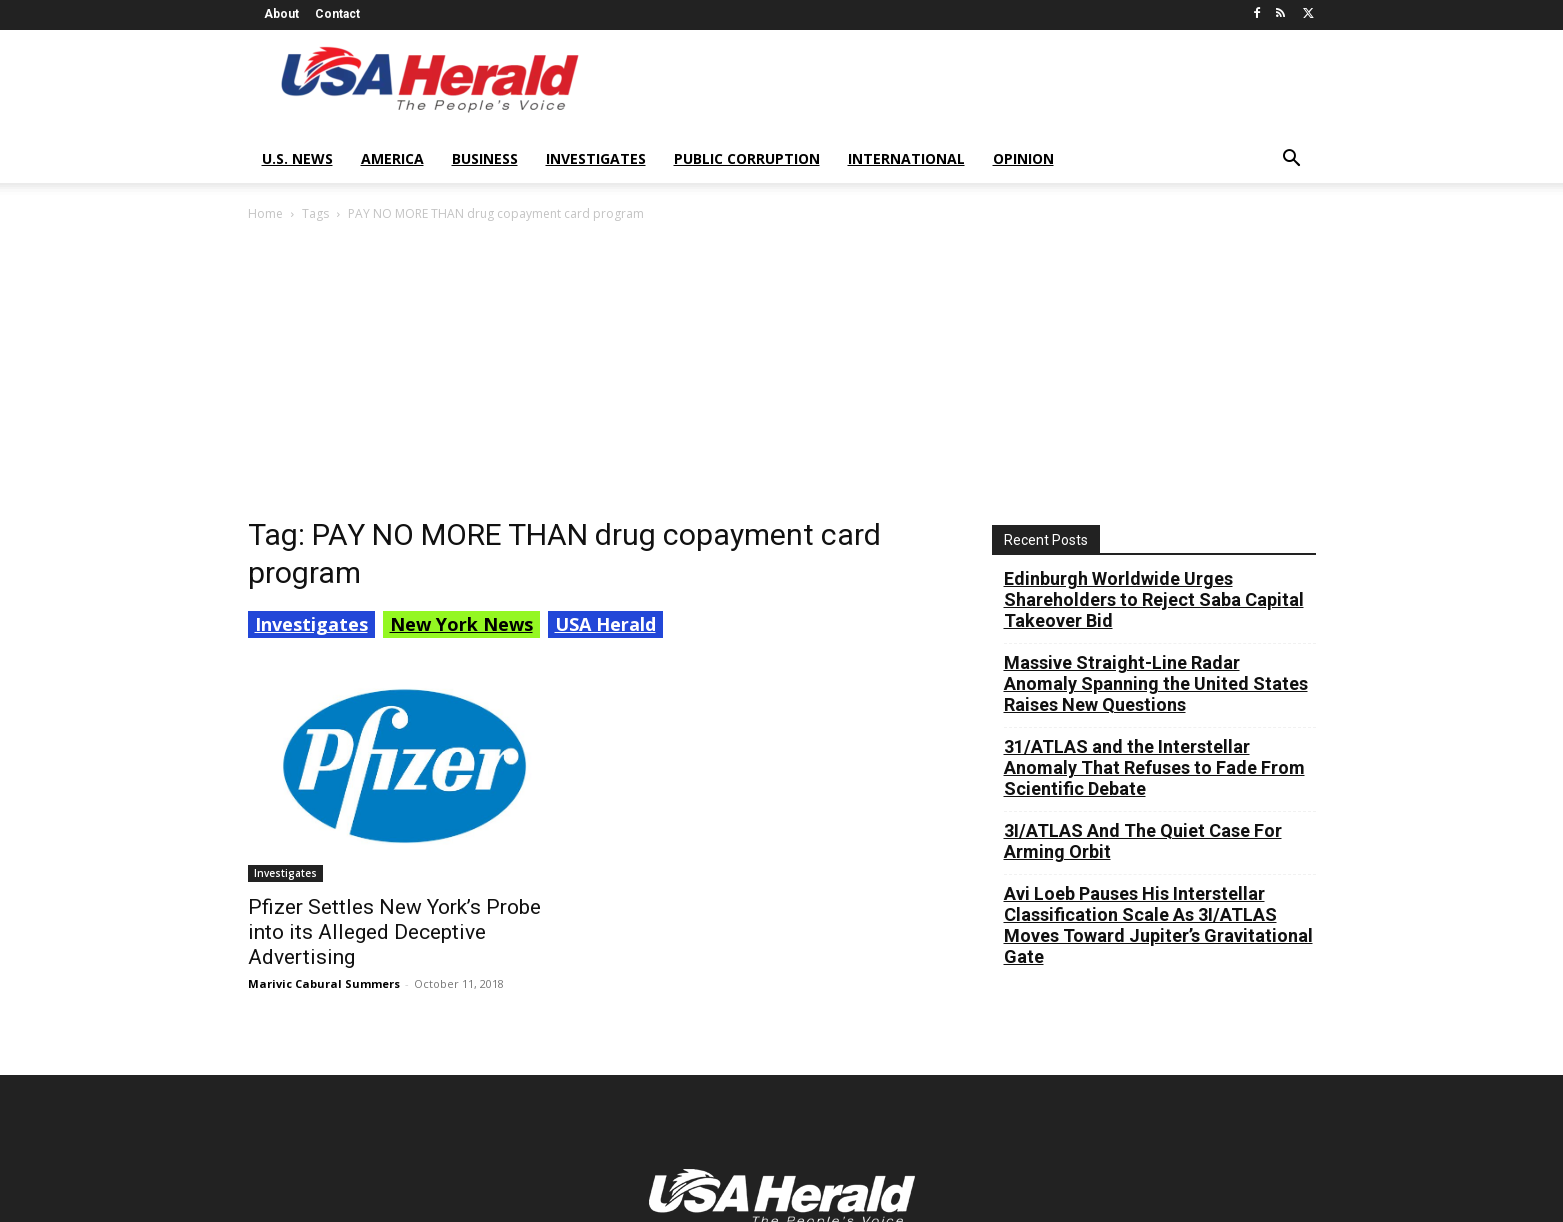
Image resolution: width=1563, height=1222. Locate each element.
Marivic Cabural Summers (324, 692)
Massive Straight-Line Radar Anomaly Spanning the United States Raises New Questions (1156, 392)
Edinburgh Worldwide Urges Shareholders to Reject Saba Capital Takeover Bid (1154, 308)
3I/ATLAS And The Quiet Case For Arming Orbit (1143, 550)
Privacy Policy (838, 1179)
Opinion (1023, 158)
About (281, 14)
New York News (461, 333)
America (392, 158)
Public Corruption (747, 158)
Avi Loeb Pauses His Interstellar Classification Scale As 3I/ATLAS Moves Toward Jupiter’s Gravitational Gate (1158, 634)
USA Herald (605, 333)
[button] (1292, 160)
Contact (337, 14)
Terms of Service (955, 1179)
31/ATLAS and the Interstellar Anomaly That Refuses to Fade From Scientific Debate (1154, 476)
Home (265, 213)
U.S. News (297, 158)
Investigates (596, 158)
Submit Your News (1188, 1179)
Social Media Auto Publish (701, 1211)
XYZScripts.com (889, 1211)
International (906, 158)
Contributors (1069, 1179)
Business (485, 158)
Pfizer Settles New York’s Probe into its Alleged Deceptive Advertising (394, 641)
